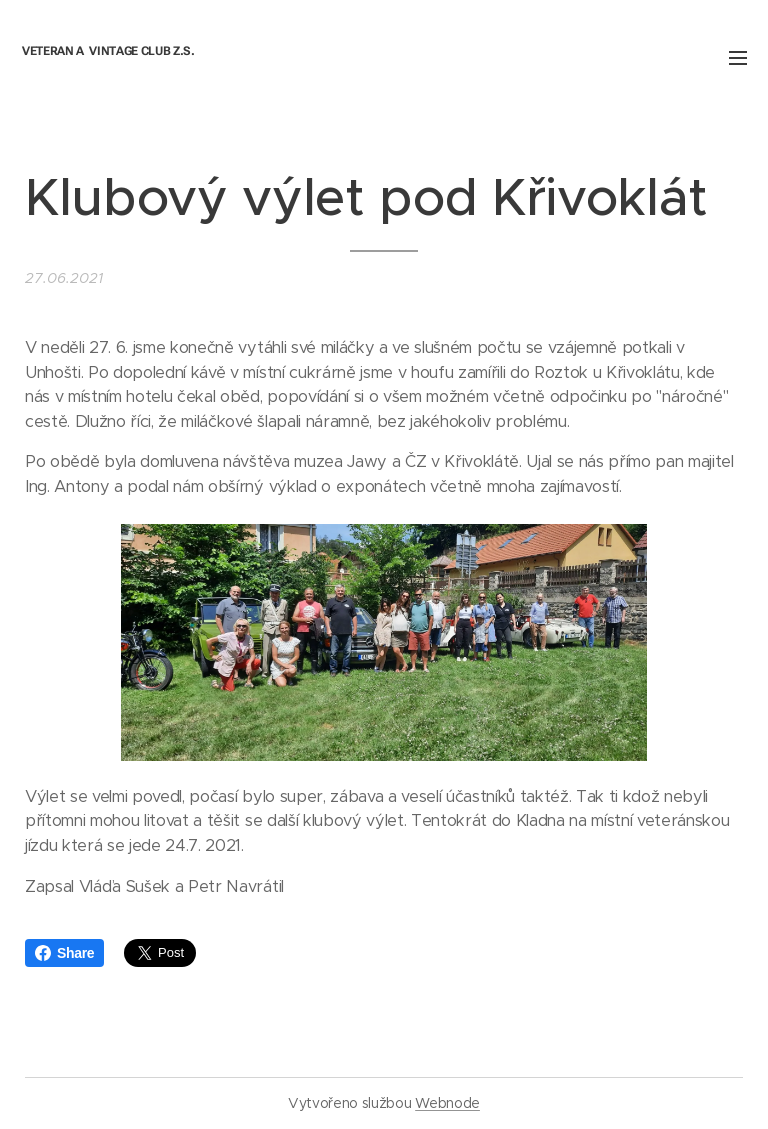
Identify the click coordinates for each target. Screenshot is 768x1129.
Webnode (447, 1103)
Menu (738, 58)
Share (64, 953)
